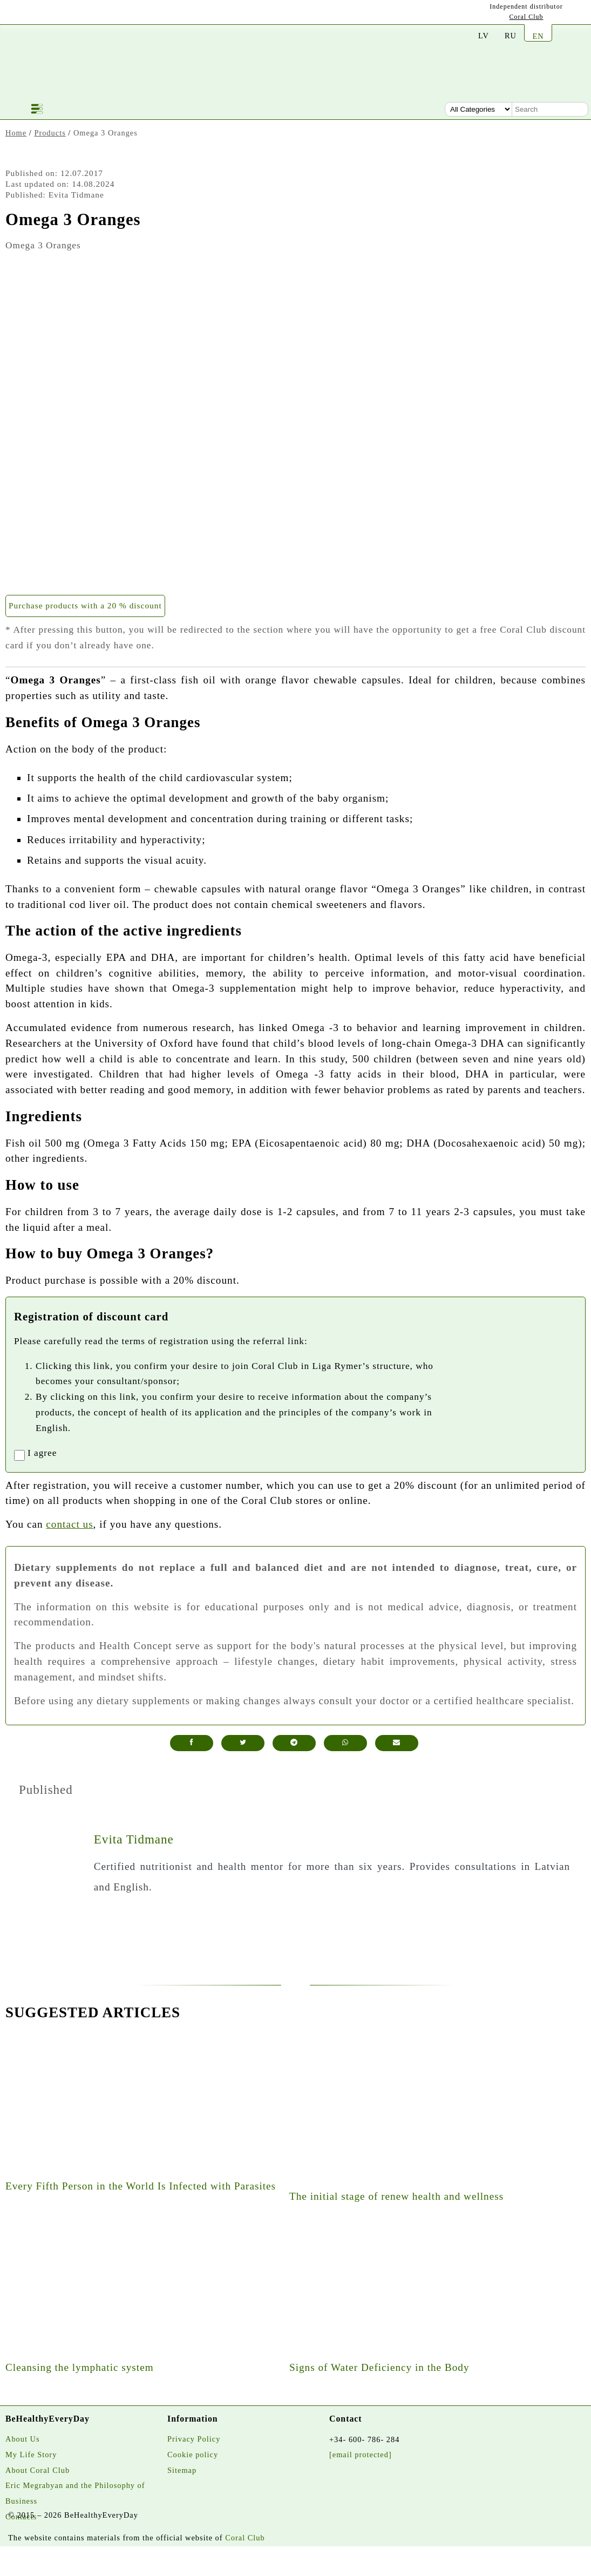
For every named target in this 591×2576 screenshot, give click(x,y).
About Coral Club (37, 2470)
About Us (22, 2439)
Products (49, 132)
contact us (69, 1524)
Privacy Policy (193, 2439)
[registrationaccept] (19, 1455)
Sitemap (181, 2470)
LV (483, 35)
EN (538, 36)
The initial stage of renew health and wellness (396, 2196)
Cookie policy (192, 2454)
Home (15, 132)
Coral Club (527, 17)
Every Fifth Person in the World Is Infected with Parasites (140, 2186)
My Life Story (31, 2454)
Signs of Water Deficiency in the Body (379, 2367)
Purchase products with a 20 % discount (85, 605)
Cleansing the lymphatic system (79, 2367)
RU (511, 35)
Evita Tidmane (134, 1839)
